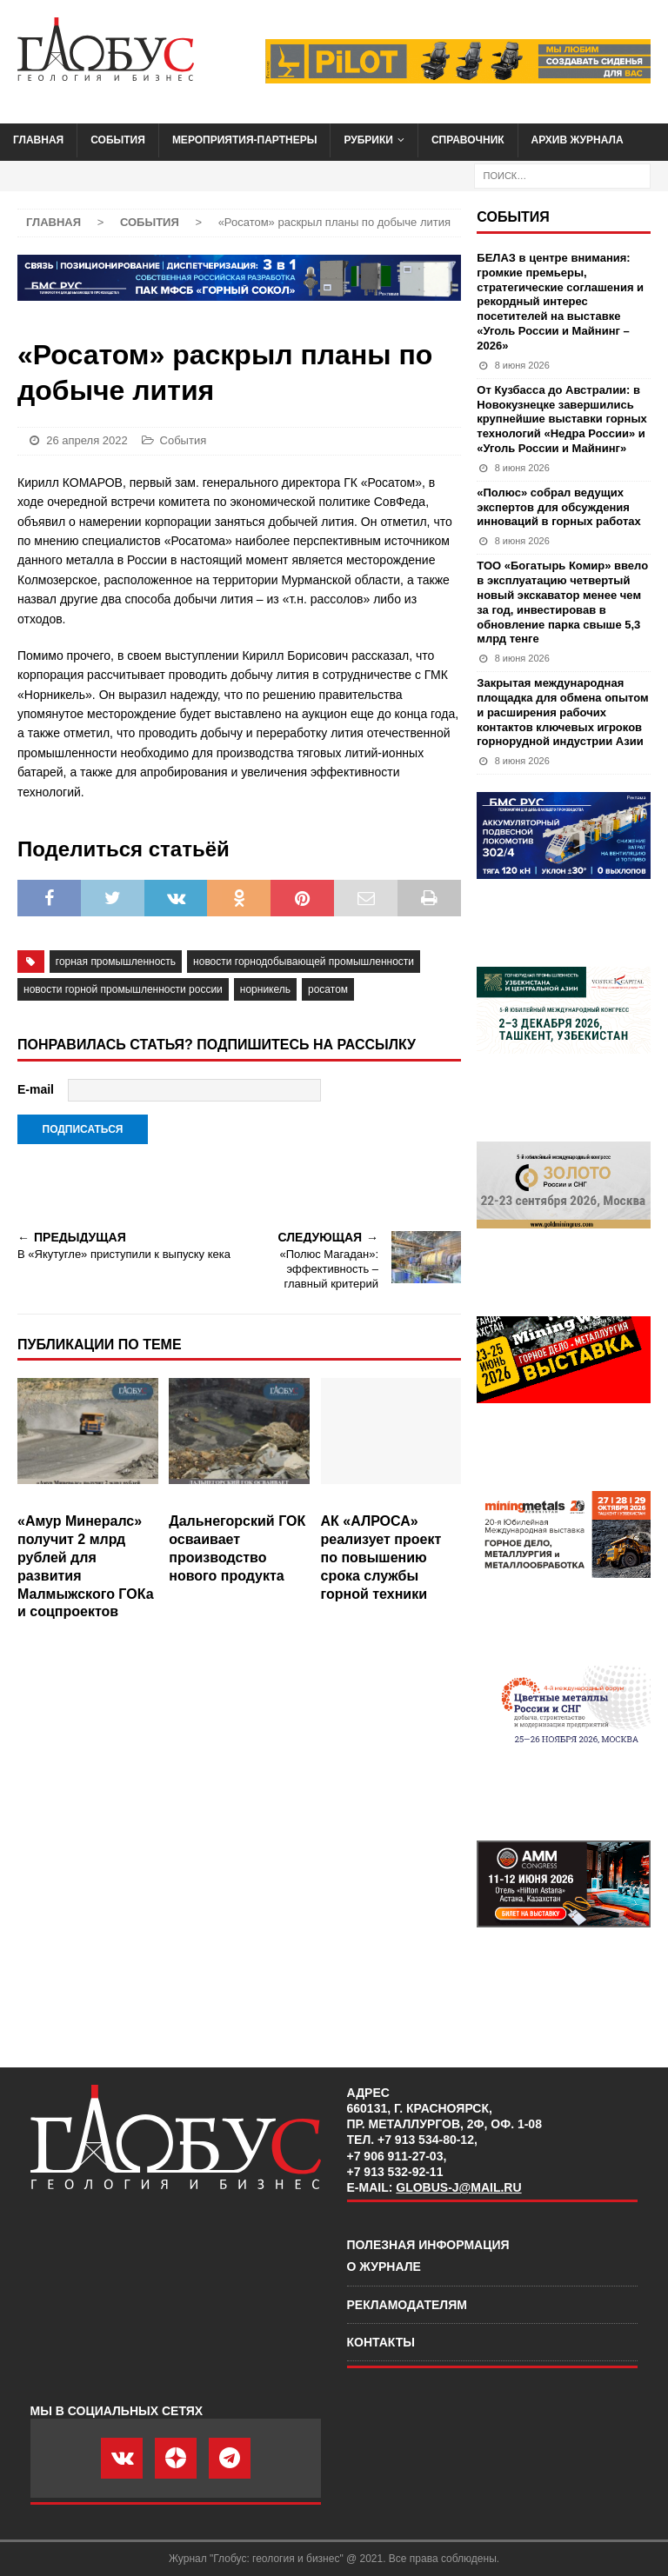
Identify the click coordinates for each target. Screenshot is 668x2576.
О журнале (384, 2266)
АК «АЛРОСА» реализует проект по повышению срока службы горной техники (381, 1557)
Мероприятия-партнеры (244, 140)
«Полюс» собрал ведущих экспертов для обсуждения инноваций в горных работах (558, 507)
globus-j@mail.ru (458, 2187)
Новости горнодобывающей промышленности (303, 961)
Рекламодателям (407, 2305)
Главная (38, 140)
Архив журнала (577, 140)
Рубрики (368, 140)
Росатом (328, 989)
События (117, 140)
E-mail (35, 1089)
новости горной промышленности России (123, 989)
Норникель (265, 989)
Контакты (381, 2342)
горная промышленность (116, 961)
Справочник (467, 140)
